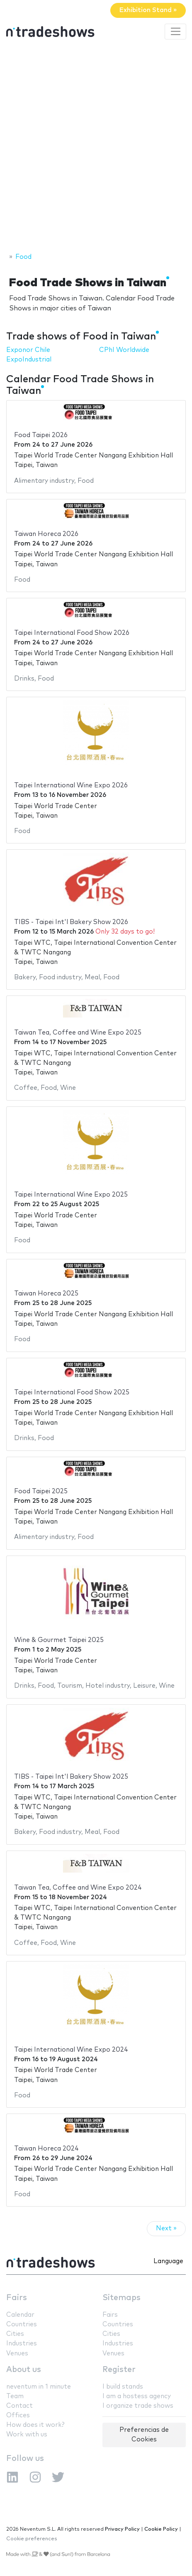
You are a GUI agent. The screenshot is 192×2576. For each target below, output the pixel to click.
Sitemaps (121, 2298)
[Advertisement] (96, 147)
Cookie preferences (31, 2539)
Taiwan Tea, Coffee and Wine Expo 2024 (78, 1888)
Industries (21, 2343)
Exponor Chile (28, 350)
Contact (19, 2406)
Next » (166, 2228)
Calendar (20, 2315)
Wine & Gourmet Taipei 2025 (59, 1640)
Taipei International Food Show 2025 (71, 1392)
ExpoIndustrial (28, 359)
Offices (18, 2415)
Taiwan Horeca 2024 (46, 2149)
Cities (15, 2334)
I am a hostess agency (136, 2396)
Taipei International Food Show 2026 (71, 633)
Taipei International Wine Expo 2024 (71, 2050)
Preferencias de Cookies (144, 2435)
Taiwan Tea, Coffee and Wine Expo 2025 (77, 1033)
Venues (17, 2353)
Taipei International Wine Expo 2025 (71, 1195)
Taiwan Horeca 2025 (46, 1293)
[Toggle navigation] (175, 31)
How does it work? (35, 2425)
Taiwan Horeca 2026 (46, 534)
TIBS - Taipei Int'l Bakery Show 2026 (71, 922)
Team (15, 2396)
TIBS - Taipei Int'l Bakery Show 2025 (71, 1777)
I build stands (122, 2387)
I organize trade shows (137, 2406)
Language (168, 2261)
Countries (21, 2324)
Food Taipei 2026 (41, 435)
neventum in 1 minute (38, 2387)
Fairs (16, 2298)
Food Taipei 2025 (41, 1491)
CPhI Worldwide (124, 350)
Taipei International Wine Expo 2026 (71, 785)
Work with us (26, 2434)
